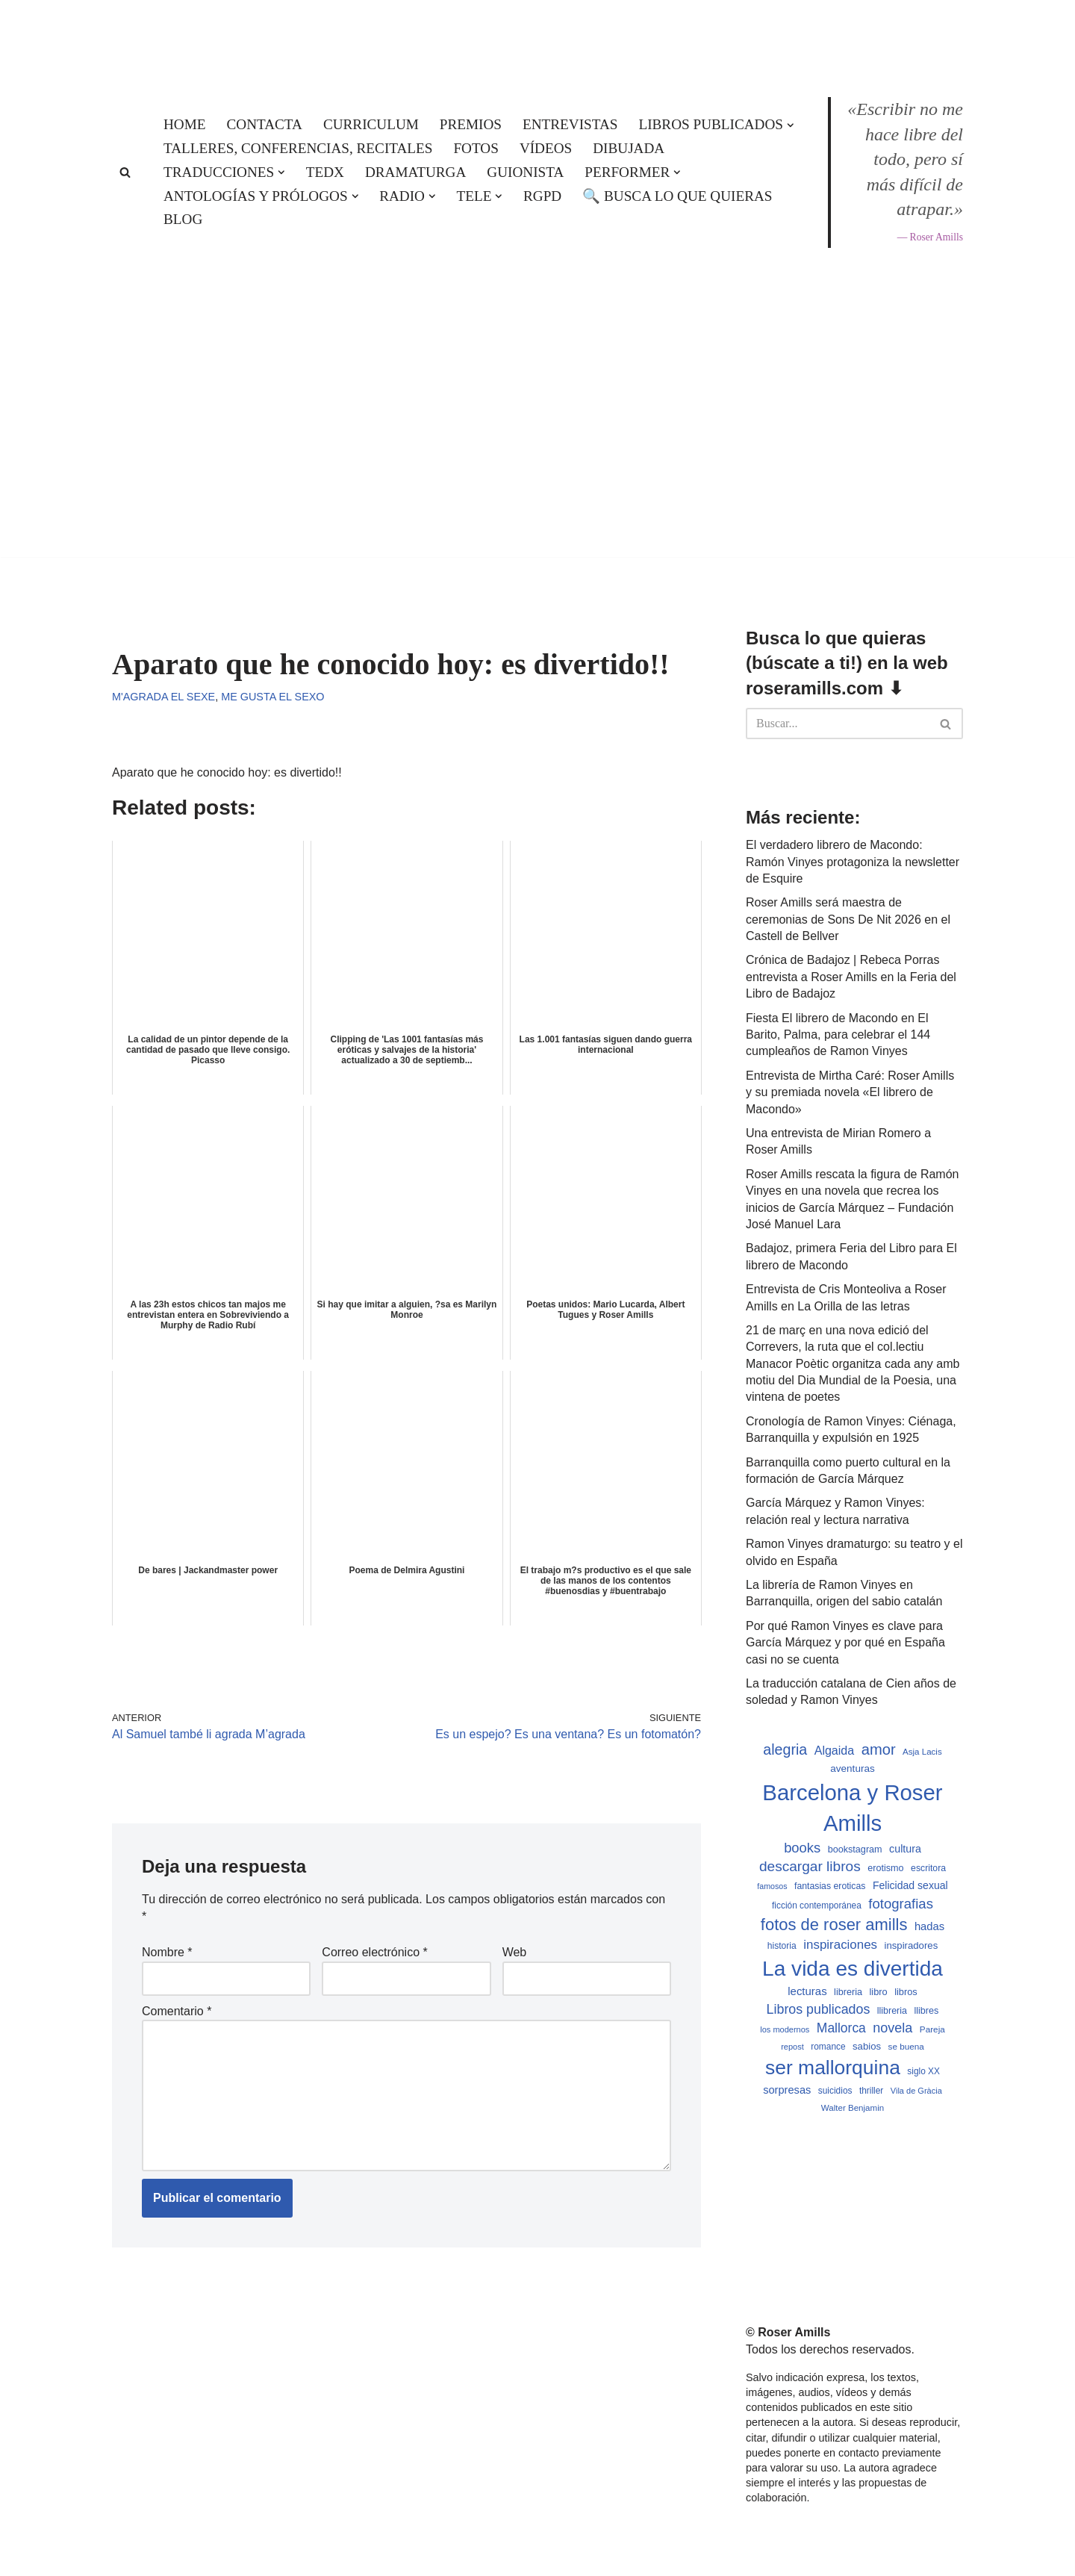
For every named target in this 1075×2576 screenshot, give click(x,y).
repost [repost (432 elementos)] (792, 2046)
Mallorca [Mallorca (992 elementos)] (841, 2027)
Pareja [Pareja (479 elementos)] (932, 2029)
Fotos (475, 148)
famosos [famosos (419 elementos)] (772, 1886)
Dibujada (628, 148)
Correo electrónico (374, 1952)
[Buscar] (125, 172)
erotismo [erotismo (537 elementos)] (885, 1868)
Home (184, 124)
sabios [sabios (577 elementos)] (867, 2046)
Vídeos (546, 148)
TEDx (325, 172)
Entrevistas (570, 124)
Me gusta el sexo (272, 697)
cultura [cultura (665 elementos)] (905, 1849)
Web (514, 1952)
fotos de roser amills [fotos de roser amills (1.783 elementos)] (834, 1924)
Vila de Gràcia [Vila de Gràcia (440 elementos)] (916, 2090)
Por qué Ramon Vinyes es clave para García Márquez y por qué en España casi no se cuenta (845, 1643)
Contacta (264, 124)
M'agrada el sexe (163, 697)
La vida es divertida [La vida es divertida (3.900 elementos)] (852, 1968)
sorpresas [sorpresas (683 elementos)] (787, 2090)
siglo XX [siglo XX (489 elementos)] (923, 2071)
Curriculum (371, 124)
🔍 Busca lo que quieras (677, 196)
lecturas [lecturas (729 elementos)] (807, 1991)
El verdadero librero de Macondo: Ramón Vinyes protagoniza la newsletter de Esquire (852, 862)
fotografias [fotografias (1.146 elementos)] (900, 1903)
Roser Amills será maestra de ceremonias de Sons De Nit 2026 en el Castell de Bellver (848, 919)
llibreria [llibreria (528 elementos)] (892, 2011)
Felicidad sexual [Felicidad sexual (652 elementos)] (910, 1885)
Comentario (176, 2011)
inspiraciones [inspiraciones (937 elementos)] (840, 1945)
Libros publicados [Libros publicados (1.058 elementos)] (818, 2009)
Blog (182, 219)
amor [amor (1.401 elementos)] (878, 1749)
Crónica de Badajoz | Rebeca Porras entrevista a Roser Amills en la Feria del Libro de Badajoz (851, 976)
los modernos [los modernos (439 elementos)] (784, 2029)
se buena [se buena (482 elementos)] (906, 2046)
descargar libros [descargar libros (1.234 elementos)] (810, 1866)
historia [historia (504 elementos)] (782, 1946)
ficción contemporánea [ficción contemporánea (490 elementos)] (816, 1905)
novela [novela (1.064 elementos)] (892, 2027)
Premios (471, 124)
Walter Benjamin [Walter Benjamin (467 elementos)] (852, 2107)
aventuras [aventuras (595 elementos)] (852, 1768)
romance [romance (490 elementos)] (828, 2046)
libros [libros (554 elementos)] (905, 1991)
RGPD (542, 196)
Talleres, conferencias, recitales (297, 148)
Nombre (167, 1952)
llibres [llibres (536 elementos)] (926, 2011)
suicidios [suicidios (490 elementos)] (835, 2090)
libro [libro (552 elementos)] (878, 1991)
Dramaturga (415, 172)
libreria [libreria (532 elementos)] (848, 1992)
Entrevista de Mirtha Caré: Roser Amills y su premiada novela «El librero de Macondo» (850, 1092)
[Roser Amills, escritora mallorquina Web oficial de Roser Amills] (537, 34)
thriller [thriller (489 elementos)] (871, 2090)
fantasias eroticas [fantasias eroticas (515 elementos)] (829, 1886)
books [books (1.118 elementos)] (802, 1847)
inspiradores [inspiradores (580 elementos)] (911, 1945)
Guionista (525, 172)
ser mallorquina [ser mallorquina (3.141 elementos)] (832, 2067)
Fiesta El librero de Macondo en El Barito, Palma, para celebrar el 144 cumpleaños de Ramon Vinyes (838, 1035)
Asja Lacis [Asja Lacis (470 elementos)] (922, 1751)
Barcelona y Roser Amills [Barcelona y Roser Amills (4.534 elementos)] (852, 1807)
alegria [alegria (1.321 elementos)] (785, 1749)
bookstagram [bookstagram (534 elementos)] (855, 1849)
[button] (790, 125)
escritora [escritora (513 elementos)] (928, 1868)
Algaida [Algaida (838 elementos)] (834, 1750)
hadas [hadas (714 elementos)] (929, 1926)
